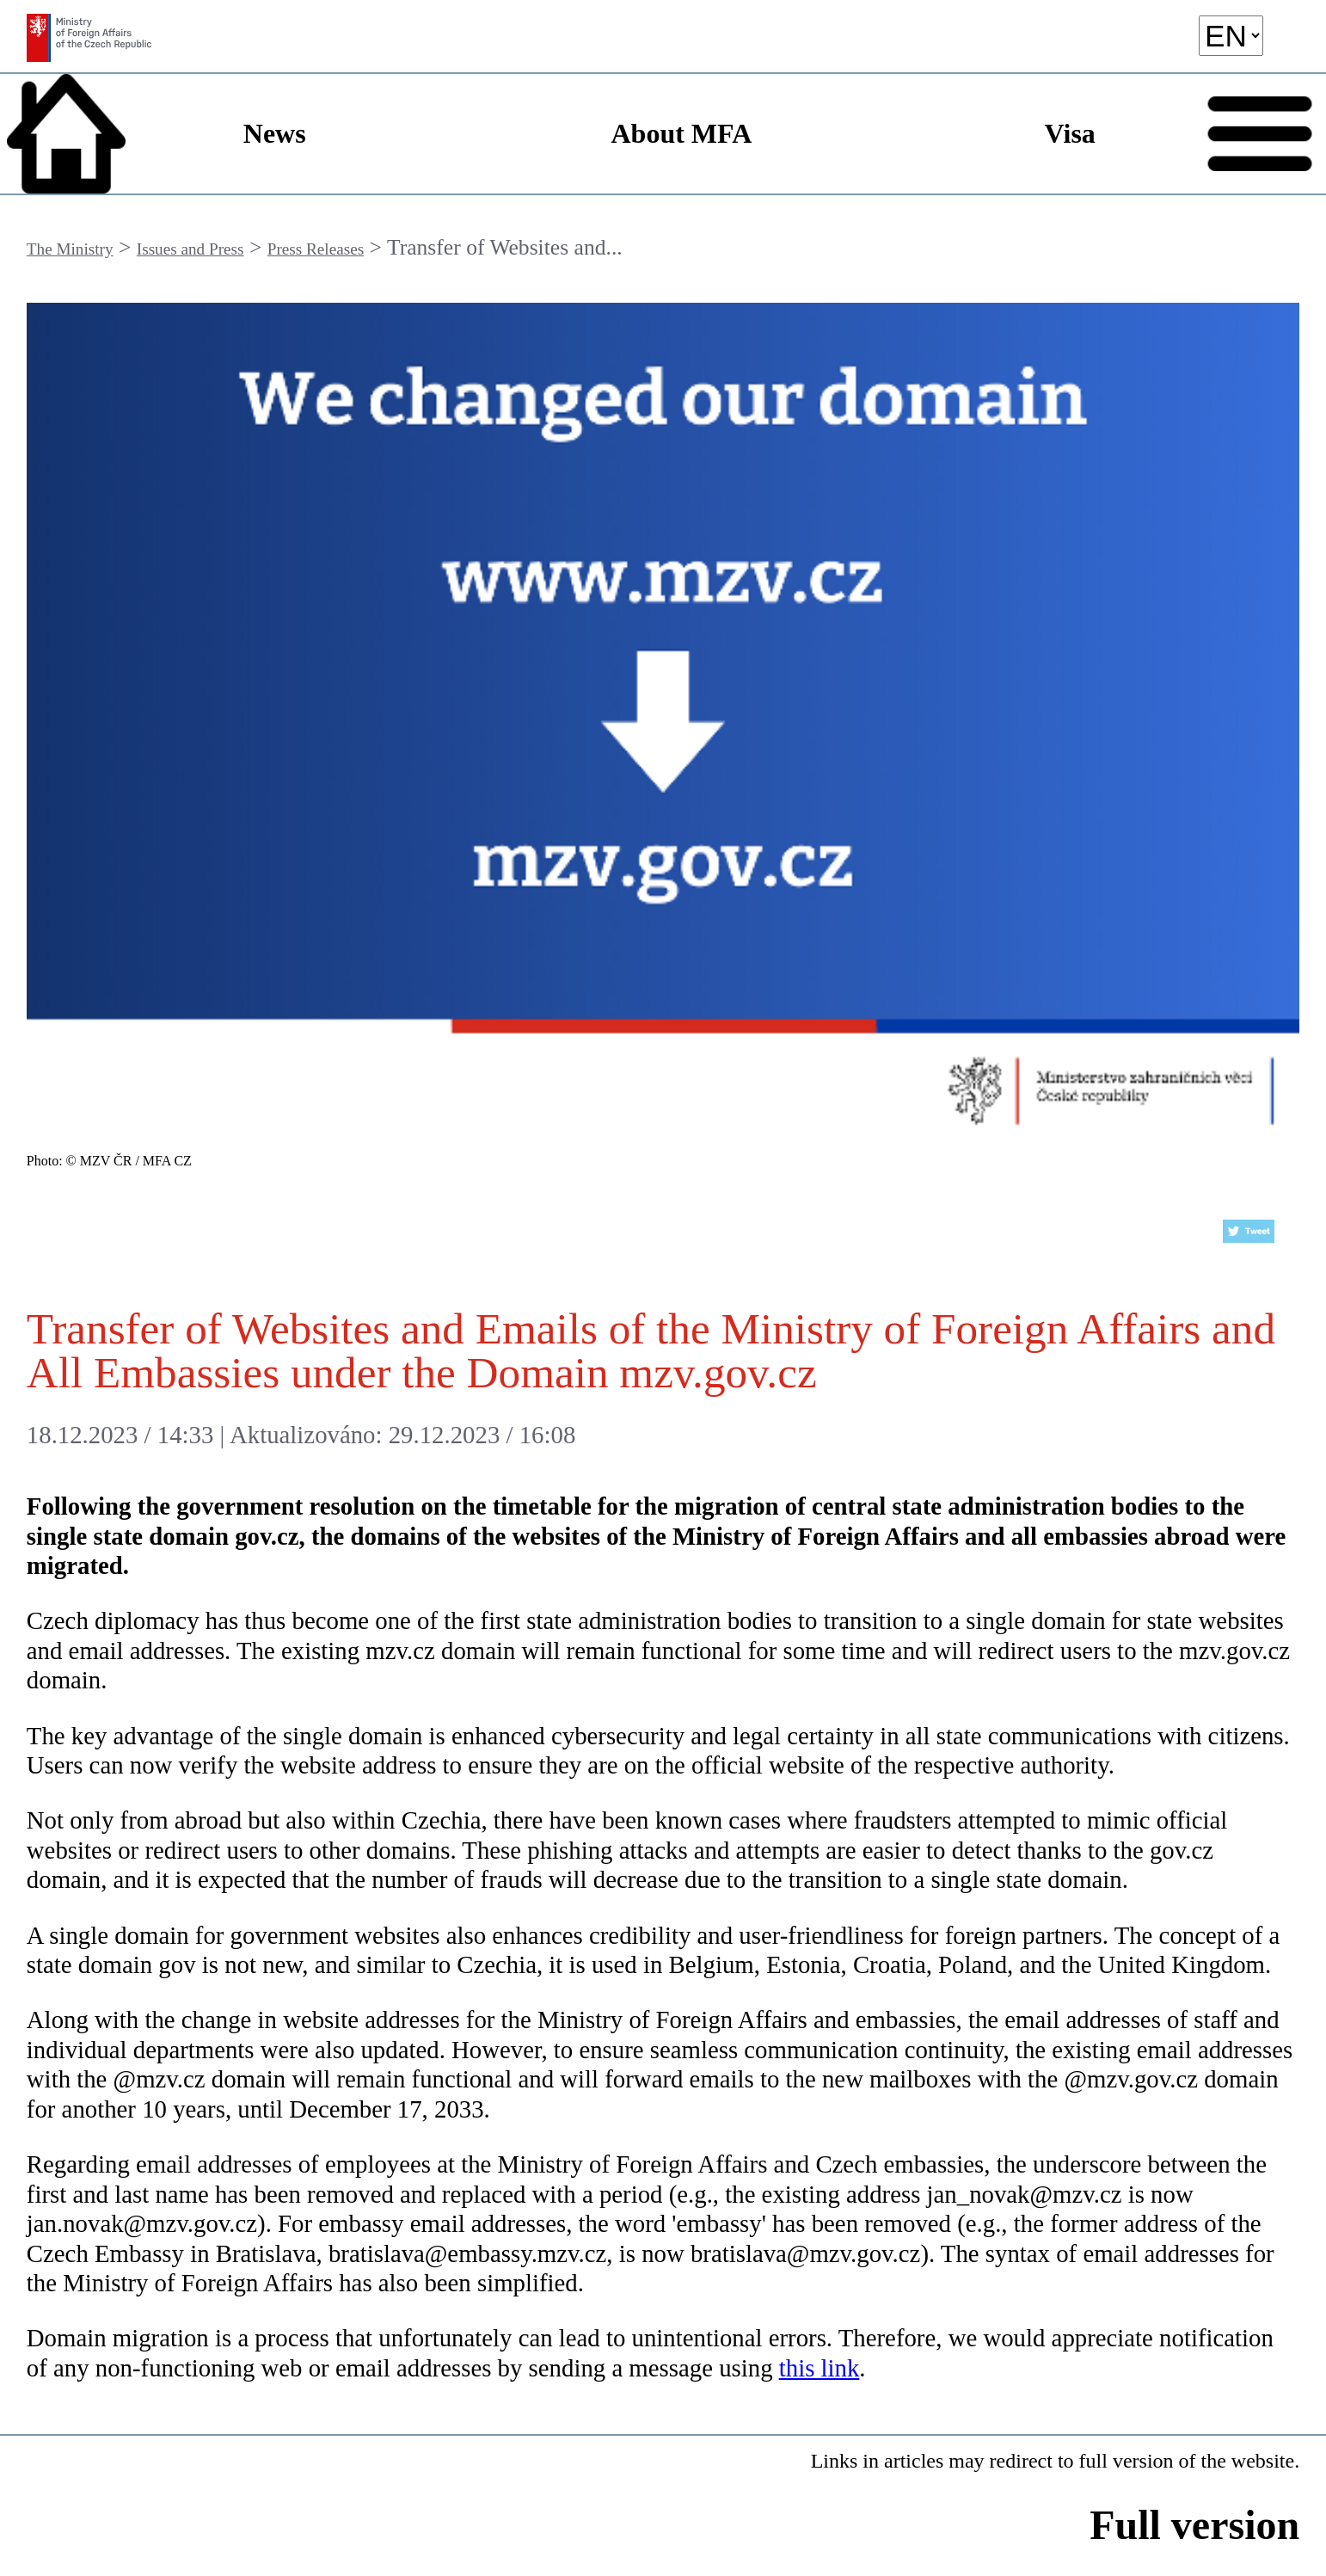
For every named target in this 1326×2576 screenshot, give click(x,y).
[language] (1231, 35)
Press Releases (315, 249)
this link (819, 2368)
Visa (1070, 133)
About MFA (681, 133)
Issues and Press (190, 249)
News (274, 133)
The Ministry (70, 249)
